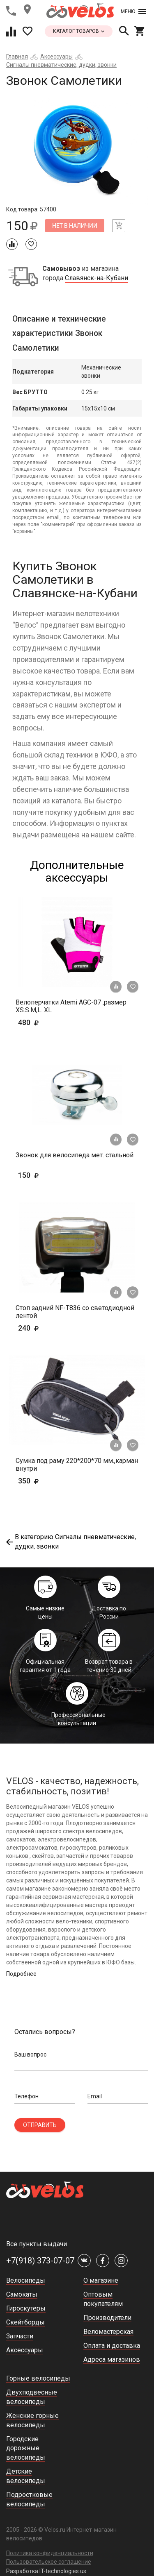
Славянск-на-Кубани (96, 278)
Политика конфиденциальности (49, 2553)
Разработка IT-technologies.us (46, 2571)
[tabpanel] (77, 150)
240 (52, 1328)
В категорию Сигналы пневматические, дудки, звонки (71, 1541)
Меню (133, 11)
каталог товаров (78, 31)
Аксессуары (56, 56)
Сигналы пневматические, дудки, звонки (61, 64)
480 (52, 1022)
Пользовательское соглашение (48, 2561)
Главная (17, 56)
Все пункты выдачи (36, 2244)
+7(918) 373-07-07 (40, 2260)
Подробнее (21, 1974)
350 (52, 1480)
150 (41, 1175)
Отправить (40, 2125)
